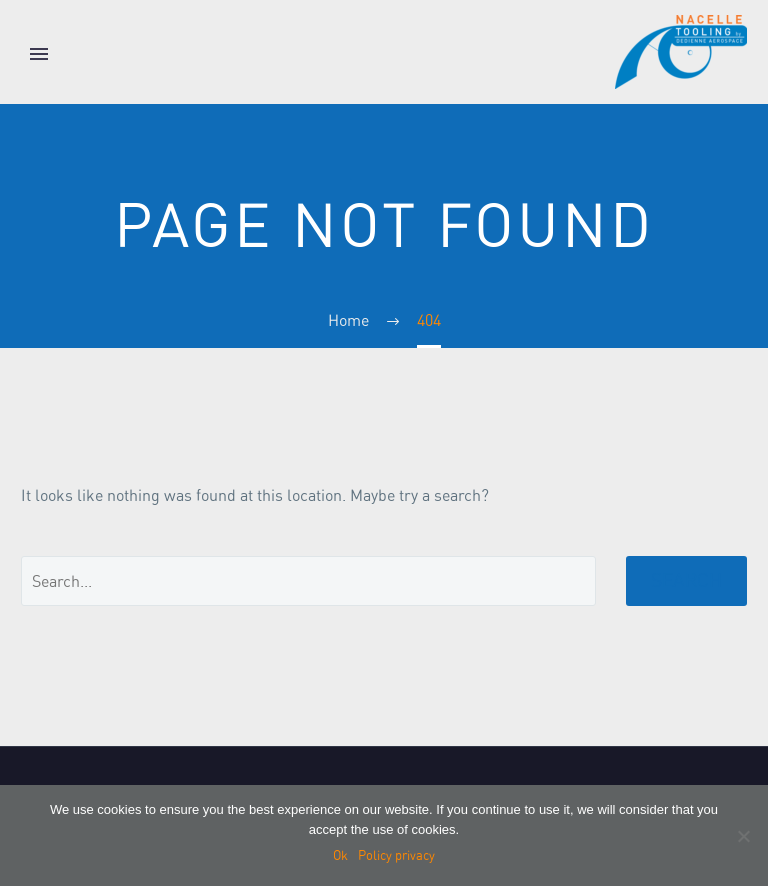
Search (686, 580)
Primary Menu (39, 54)
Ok (340, 855)
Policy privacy (396, 855)
